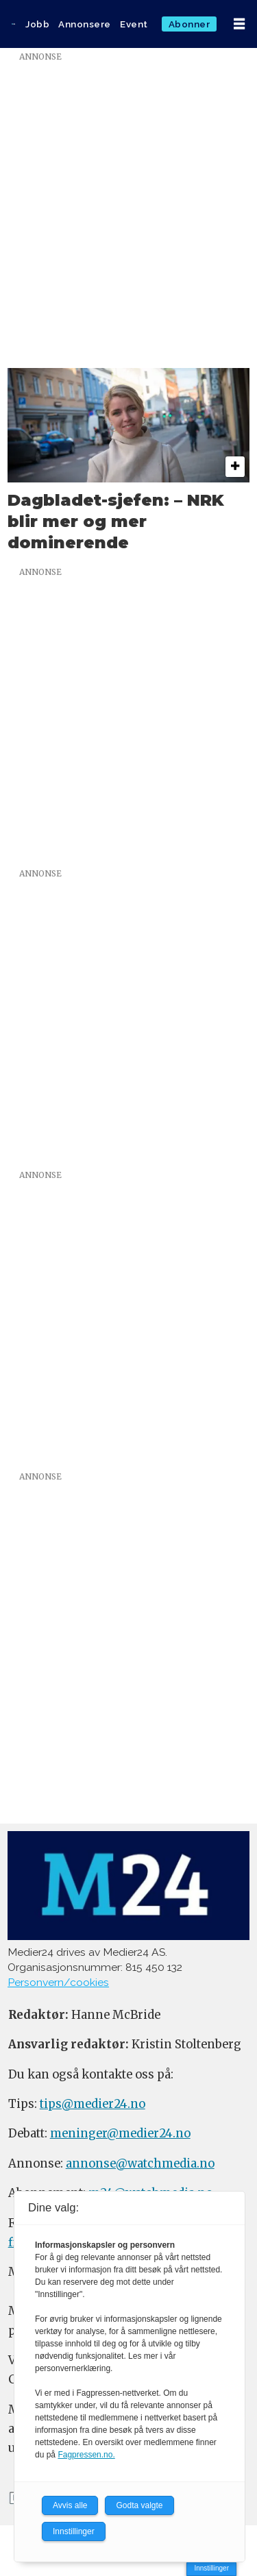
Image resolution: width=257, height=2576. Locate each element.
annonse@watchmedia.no (140, 2164)
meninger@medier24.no (120, 2133)
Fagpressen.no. (86, 2455)
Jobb (37, 24)
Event (134, 24)
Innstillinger (211, 2568)
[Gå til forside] (13, 24)
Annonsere (84, 24)
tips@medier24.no (92, 2104)
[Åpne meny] (239, 24)
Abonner (189, 24)
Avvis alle (70, 2505)
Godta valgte (139, 2505)
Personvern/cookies (58, 1982)
